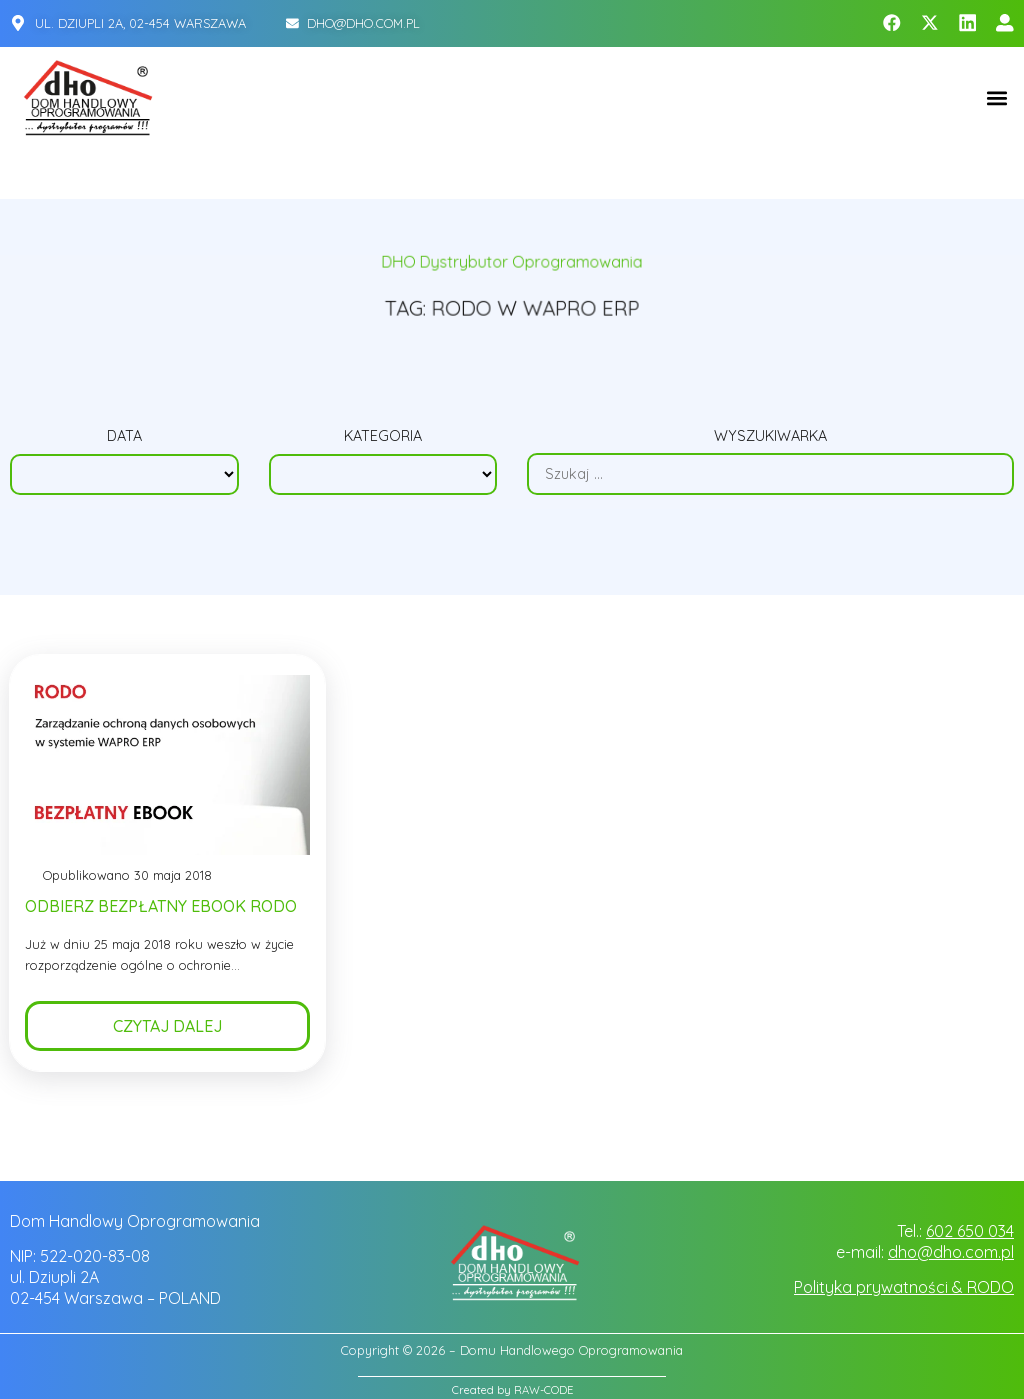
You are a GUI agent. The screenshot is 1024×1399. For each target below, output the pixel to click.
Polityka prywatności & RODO (904, 1287)
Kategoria (383, 438)
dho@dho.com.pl (951, 1252)
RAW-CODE (543, 1390)
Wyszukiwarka (770, 437)
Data (124, 438)
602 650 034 (970, 1231)
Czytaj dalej (167, 1032)
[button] (997, 97)
